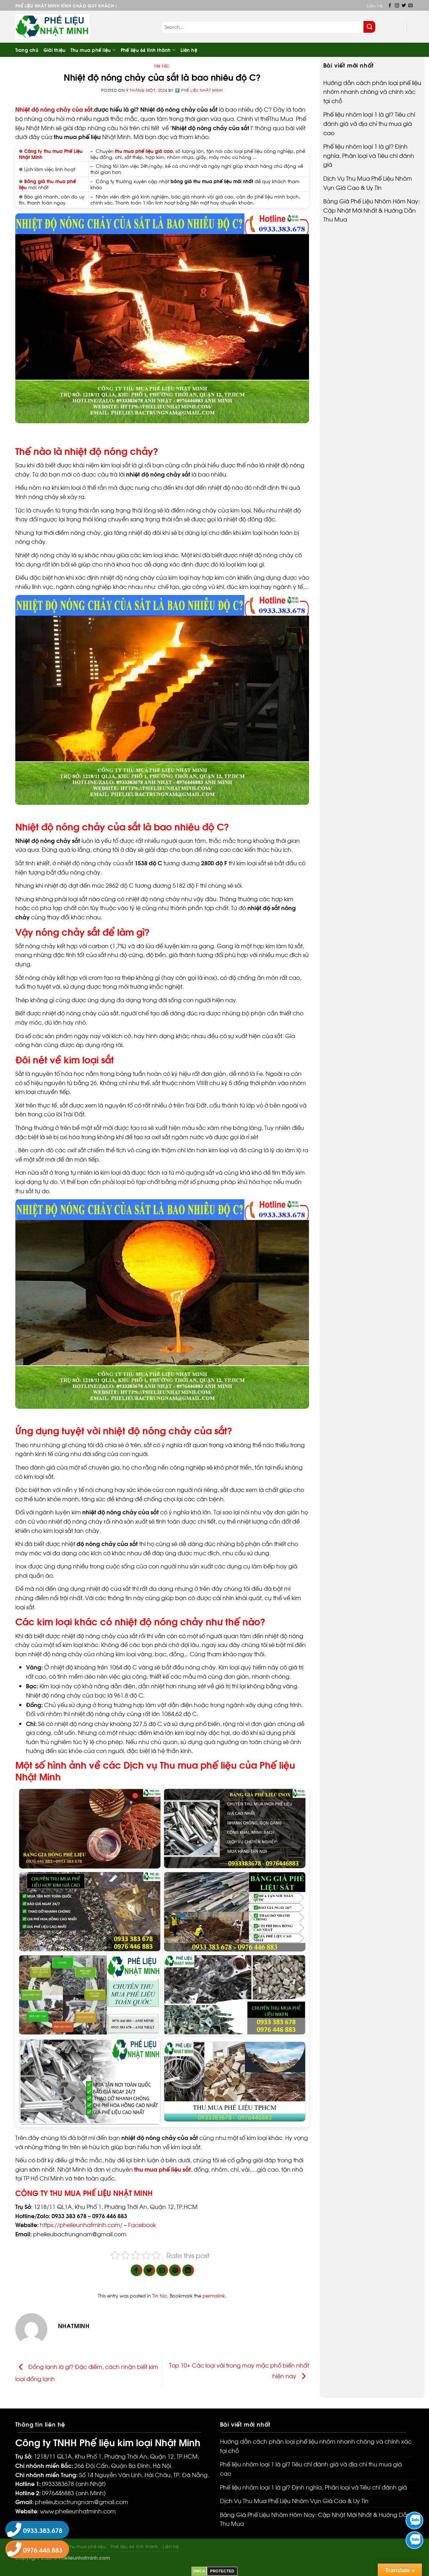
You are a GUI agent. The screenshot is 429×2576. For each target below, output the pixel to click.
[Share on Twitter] (149, 2270)
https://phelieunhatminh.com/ (81, 2224)
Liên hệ (375, 5)
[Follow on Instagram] (397, 5)
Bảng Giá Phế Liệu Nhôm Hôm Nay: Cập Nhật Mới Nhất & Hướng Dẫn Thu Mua (371, 210)
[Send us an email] (410, 5)
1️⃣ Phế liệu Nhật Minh (199, 90)
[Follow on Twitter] (404, 5)
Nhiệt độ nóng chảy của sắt (54, 109)
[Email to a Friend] (162, 2270)
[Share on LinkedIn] (188, 2270)
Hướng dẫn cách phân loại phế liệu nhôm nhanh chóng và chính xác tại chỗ (372, 91)
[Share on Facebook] (136, 2270)
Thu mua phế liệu (93, 50)
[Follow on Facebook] (390, 5)
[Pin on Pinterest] (175, 2270)
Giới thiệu (54, 50)
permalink (214, 2295)
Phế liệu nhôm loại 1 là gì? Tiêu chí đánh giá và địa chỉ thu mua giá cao (369, 123)
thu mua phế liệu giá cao (144, 151)
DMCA (199, 2571)
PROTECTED (222, 2571)
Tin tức (162, 66)
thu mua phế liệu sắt (162, 2169)
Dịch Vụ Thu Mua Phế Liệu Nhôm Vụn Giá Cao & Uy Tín (367, 182)
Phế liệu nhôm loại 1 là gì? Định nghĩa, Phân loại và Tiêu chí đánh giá (368, 155)
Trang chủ (26, 50)
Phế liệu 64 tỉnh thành (148, 50)
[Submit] (369, 27)
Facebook (142, 2224)
